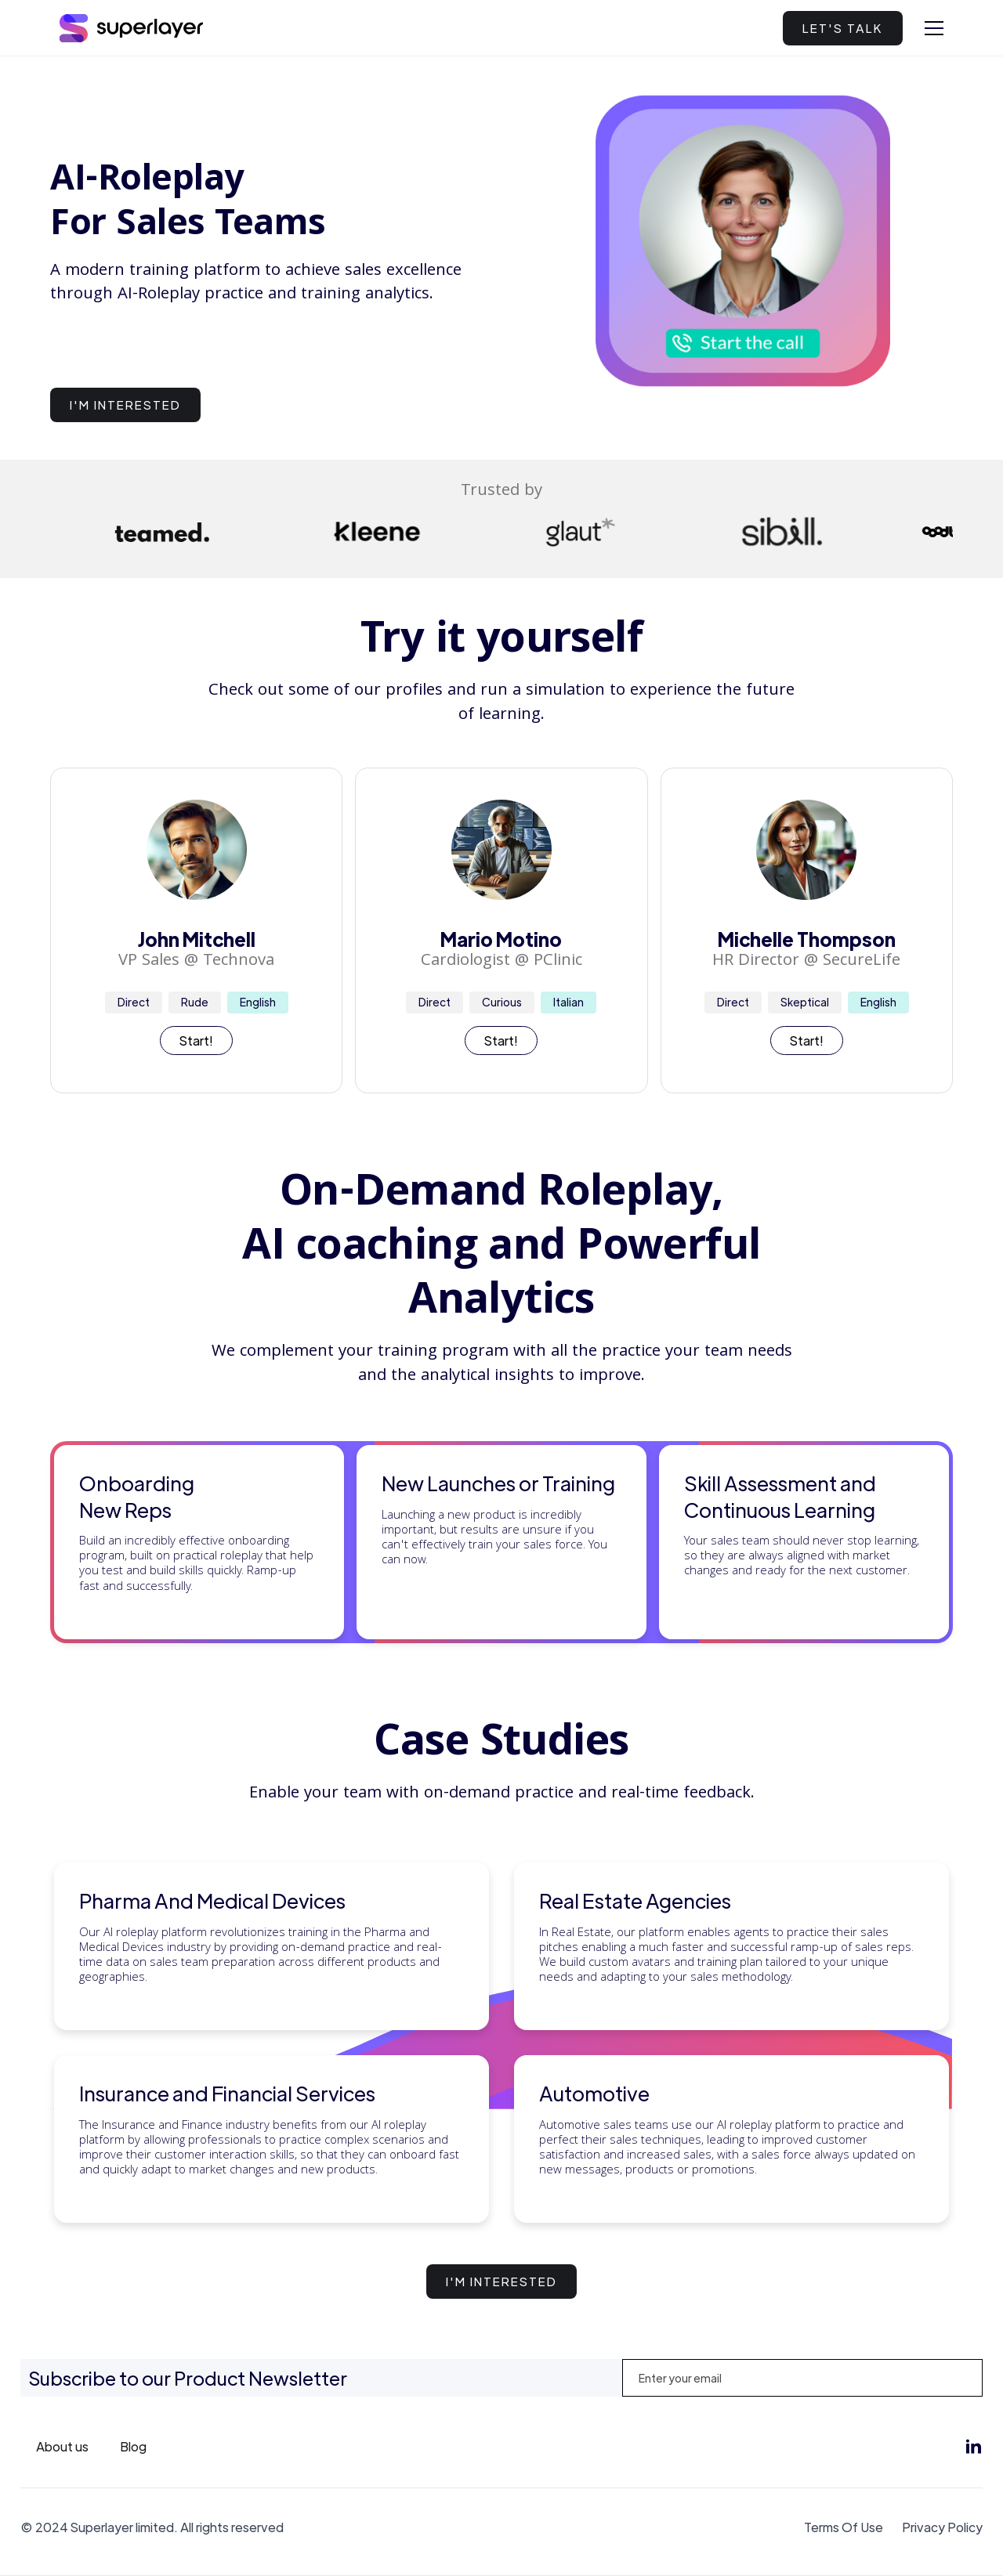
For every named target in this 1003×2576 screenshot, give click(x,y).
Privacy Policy (942, 2527)
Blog (133, 2446)
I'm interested (125, 404)
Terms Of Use (843, 2527)
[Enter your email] (802, 2378)
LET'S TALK (842, 27)
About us (62, 2446)
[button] (934, 28)
